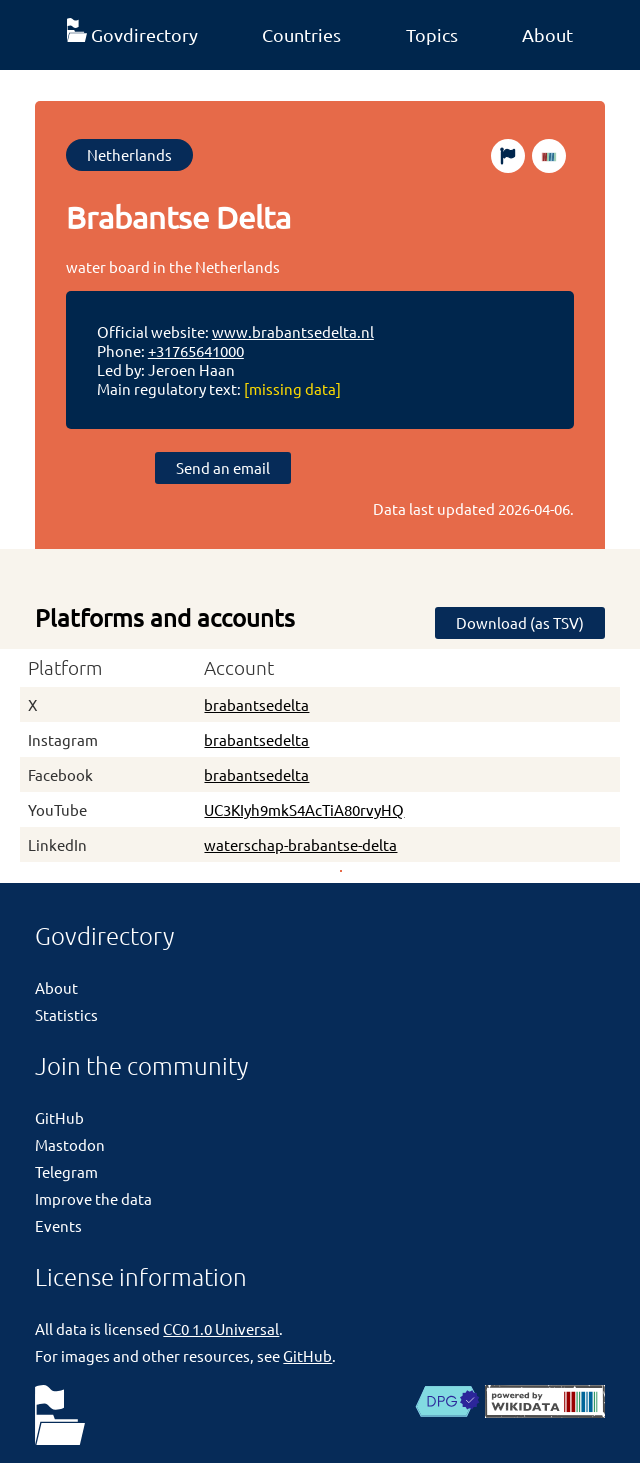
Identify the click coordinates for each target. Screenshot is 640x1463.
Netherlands (129, 154)
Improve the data (93, 1198)
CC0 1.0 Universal (221, 1328)
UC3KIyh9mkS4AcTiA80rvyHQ (304, 809)
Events (58, 1225)
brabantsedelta (256, 704)
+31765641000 (196, 350)
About (547, 34)
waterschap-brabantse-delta (300, 844)
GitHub (59, 1117)
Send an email (223, 467)
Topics (432, 34)
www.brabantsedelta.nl (293, 331)
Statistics (66, 1014)
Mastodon (70, 1144)
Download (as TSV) (520, 622)
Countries (301, 34)
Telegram (66, 1171)
